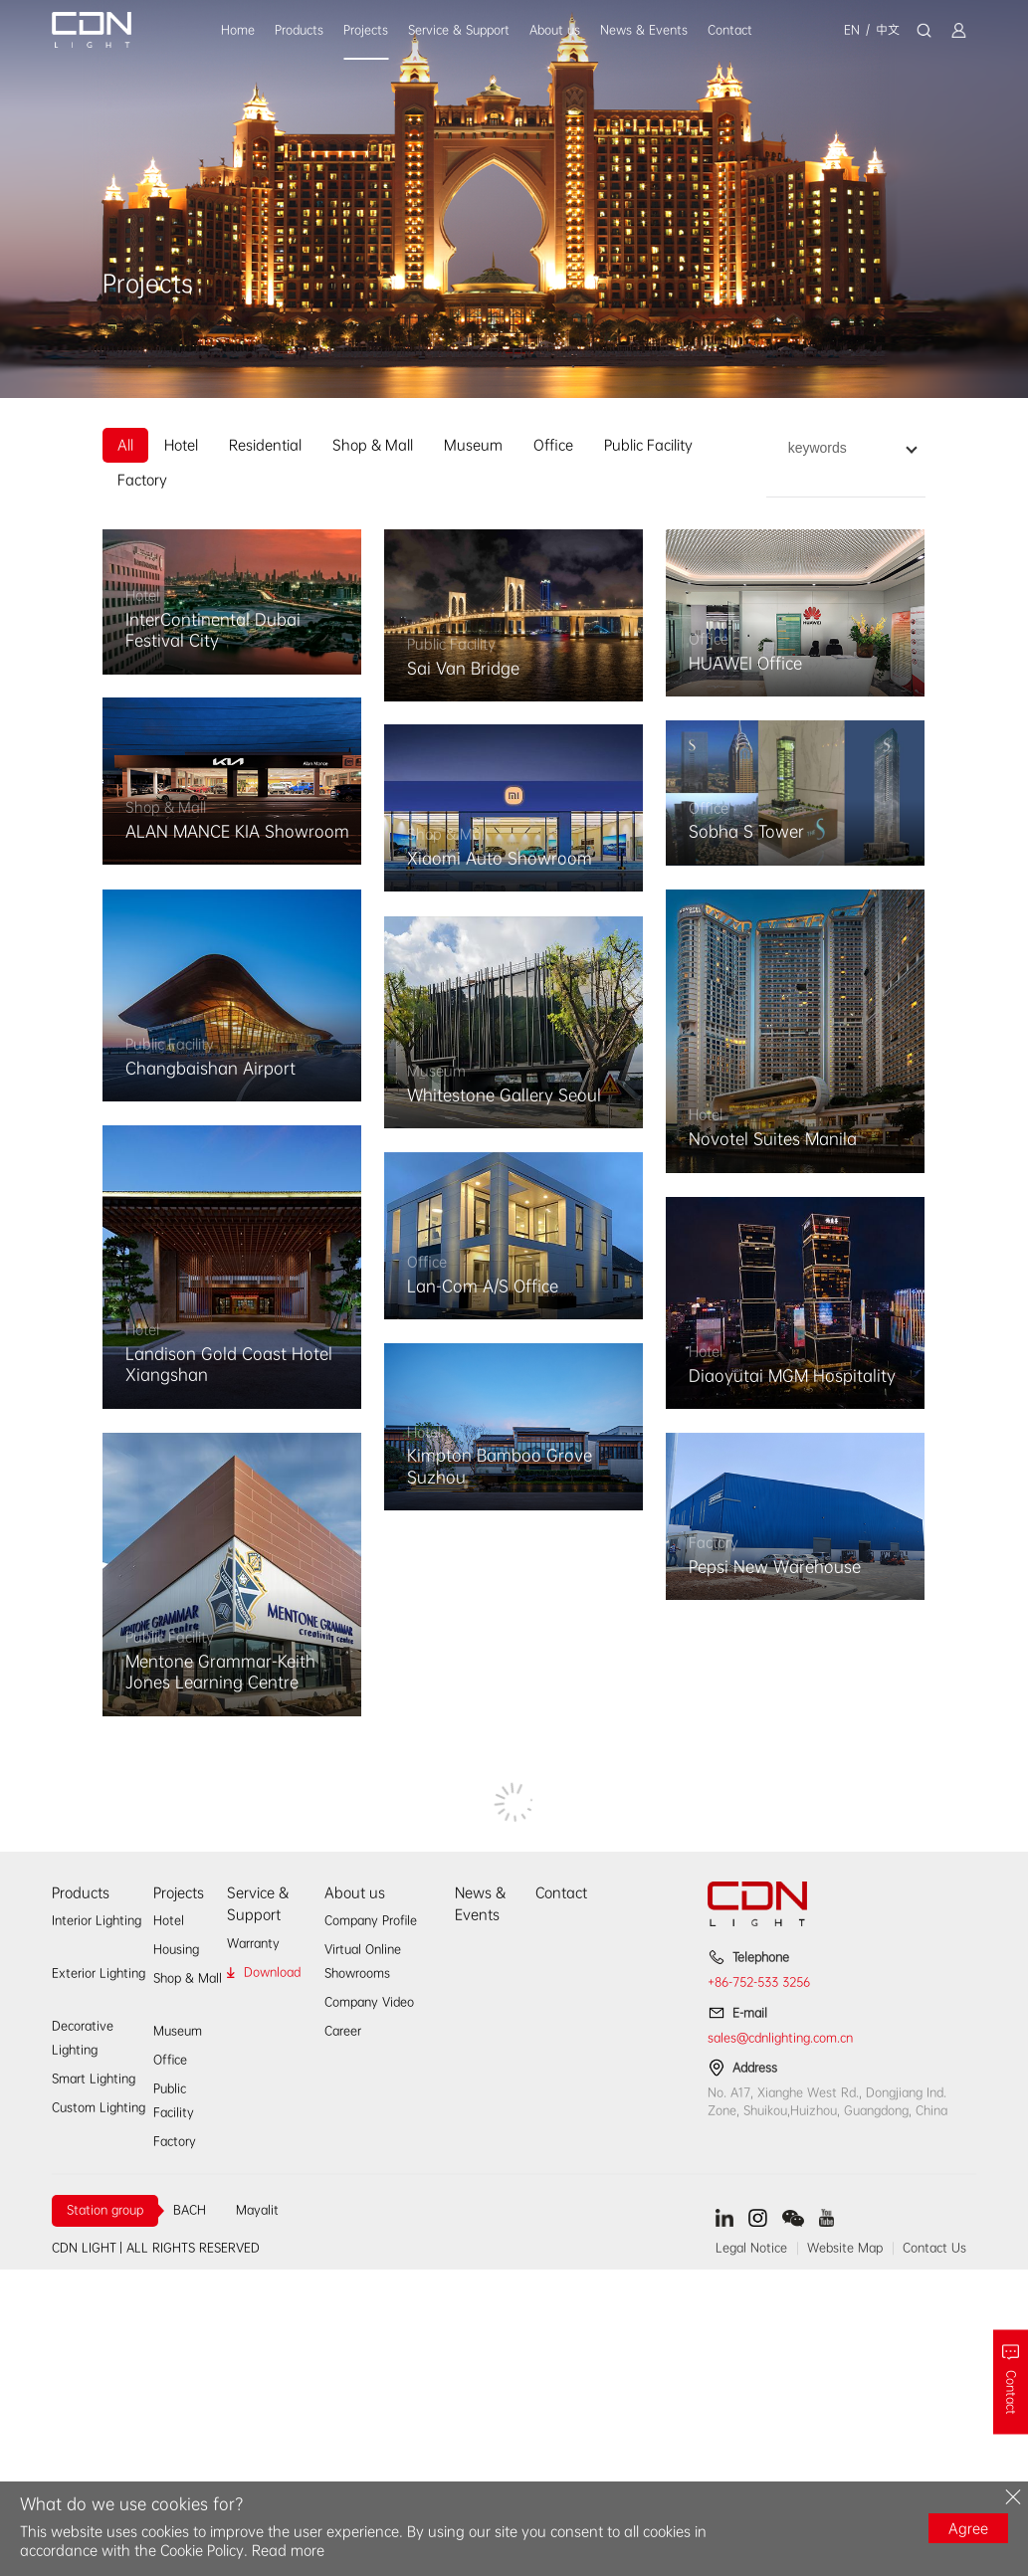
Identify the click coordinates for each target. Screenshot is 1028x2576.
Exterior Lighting (98, 1973)
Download (272, 1972)
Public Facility (648, 445)
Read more (288, 2550)
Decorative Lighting (82, 2038)
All (125, 445)
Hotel (181, 445)
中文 (888, 30)
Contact (730, 30)
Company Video (369, 2002)
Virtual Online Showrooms (362, 1961)
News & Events (644, 30)
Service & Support (459, 30)
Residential (265, 445)
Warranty (253, 1943)
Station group (105, 2210)
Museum (473, 445)
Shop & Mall (372, 445)
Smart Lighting (93, 2078)
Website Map (845, 2248)
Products (299, 30)
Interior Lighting (96, 1920)
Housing (176, 1949)
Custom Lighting (98, 2107)
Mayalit (257, 2210)
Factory (142, 480)
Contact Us (934, 2248)
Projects (365, 30)
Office (553, 445)
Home (238, 30)
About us (554, 30)
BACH (189, 2210)
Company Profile (370, 1920)
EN (852, 30)
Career (342, 2031)
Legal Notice (751, 2248)
